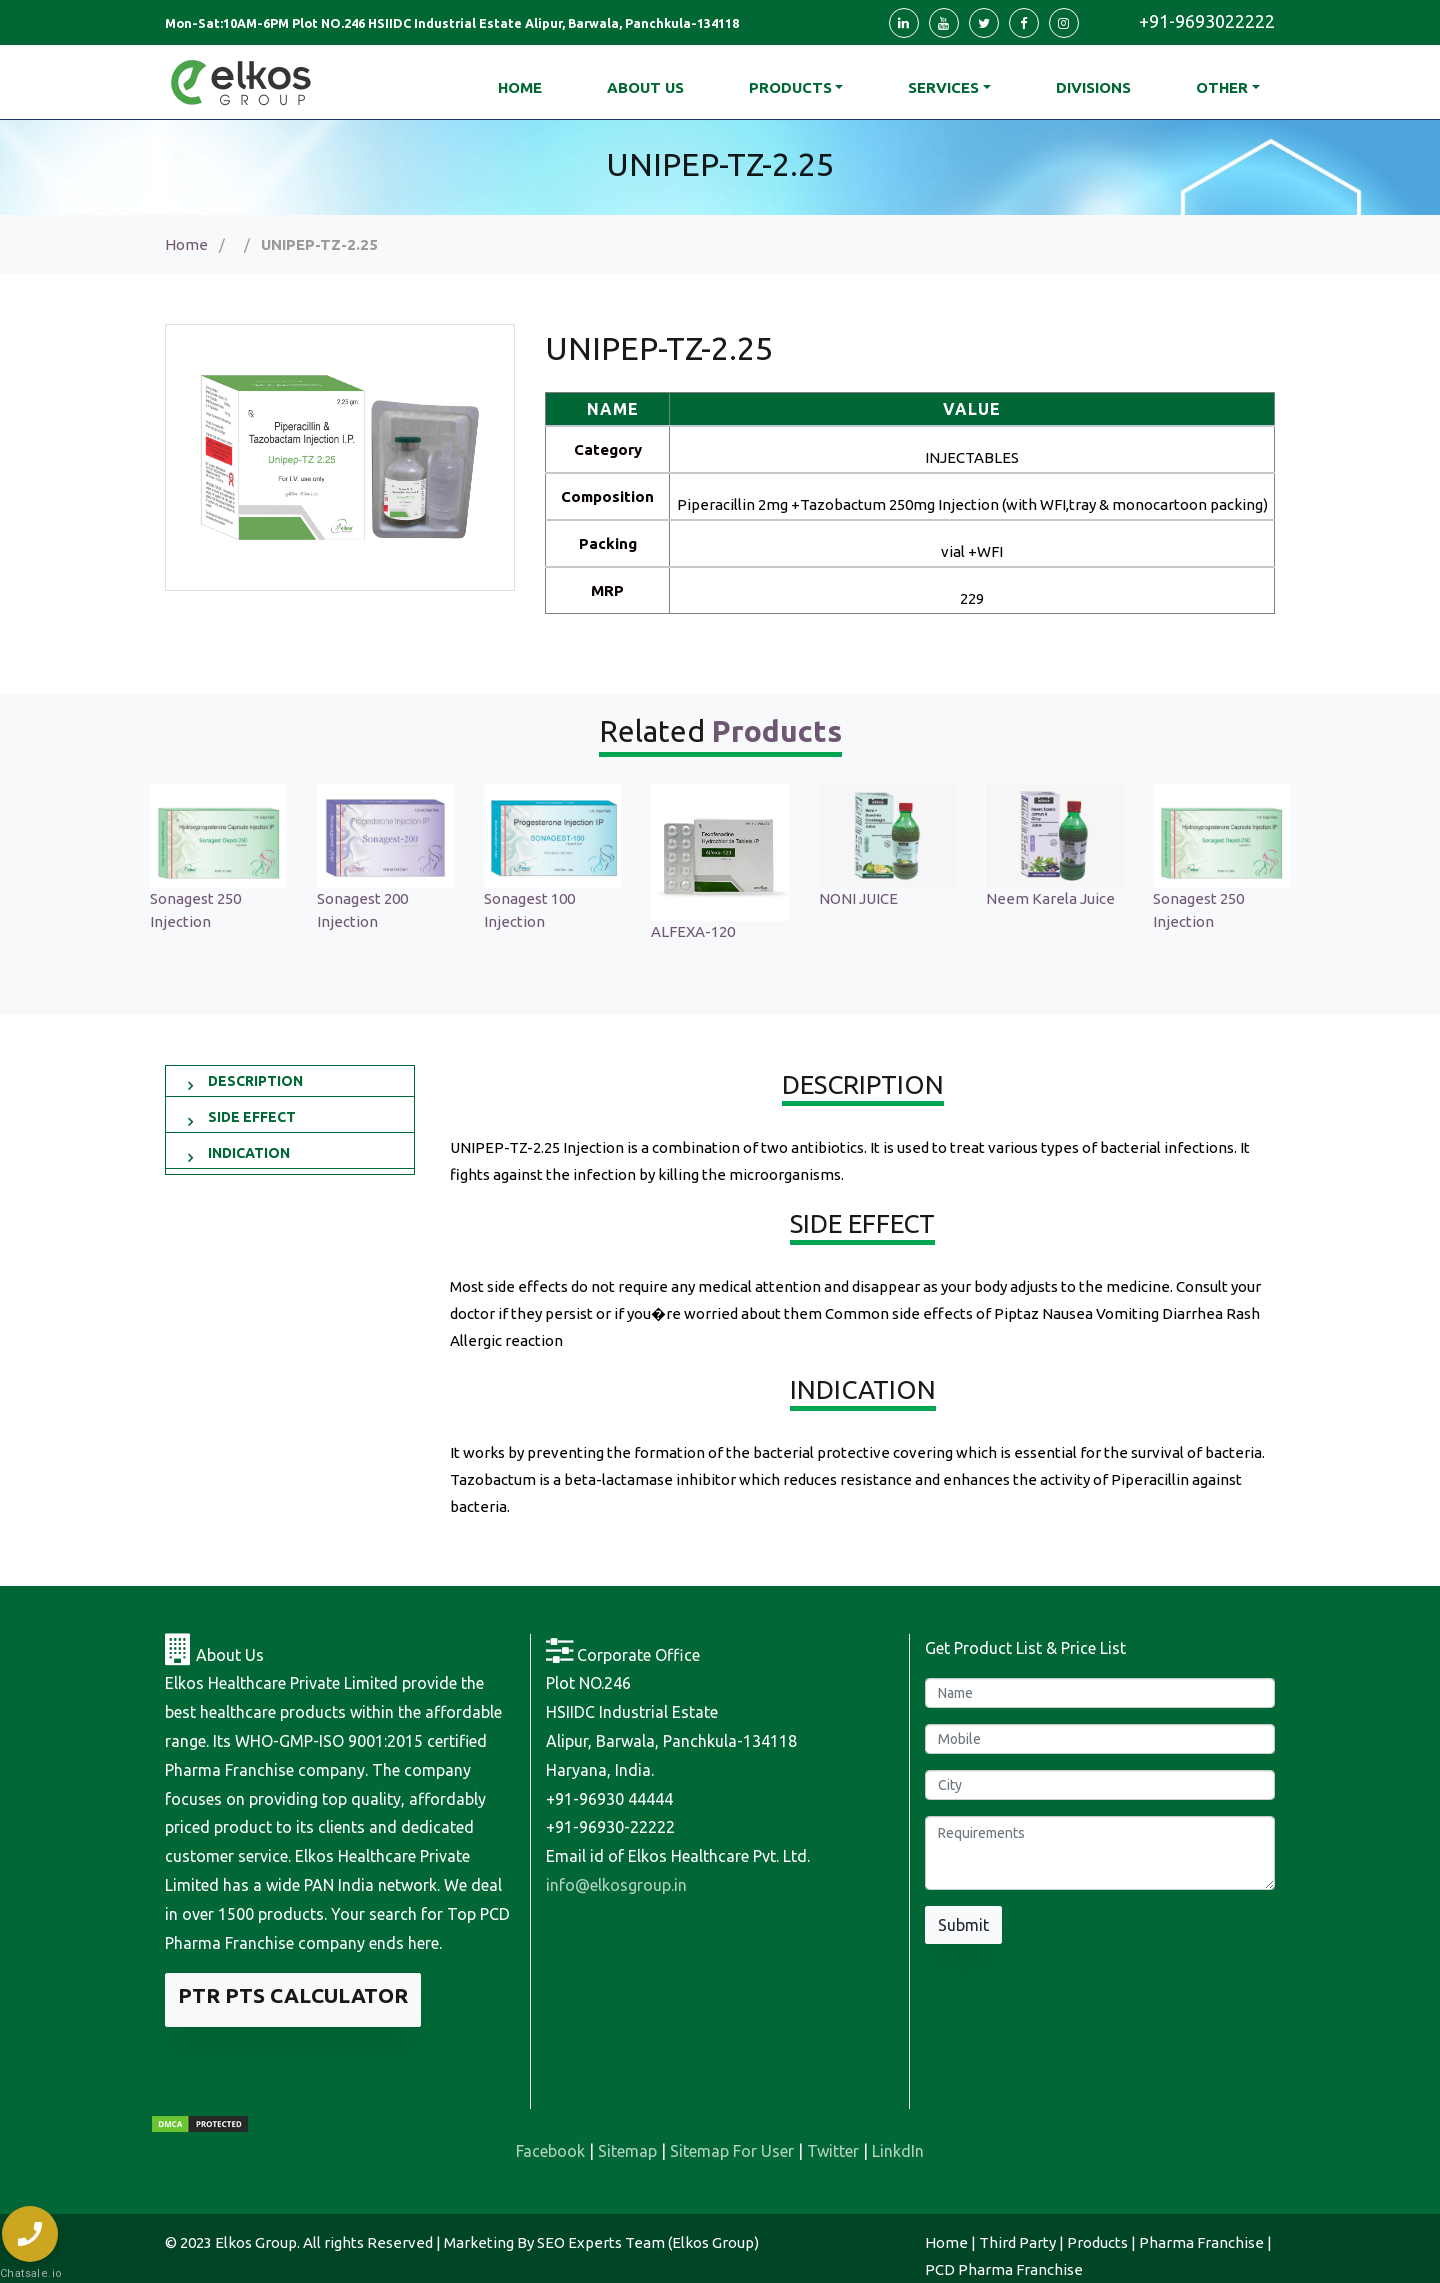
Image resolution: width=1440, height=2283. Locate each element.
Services (943, 87)
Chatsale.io (30, 2273)
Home (186, 244)
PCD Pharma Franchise (1004, 2269)
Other (1222, 87)
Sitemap (627, 2151)
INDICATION (249, 1153)
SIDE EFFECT (252, 1117)
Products (790, 87)
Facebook (550, 2151)
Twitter (833, 2151)
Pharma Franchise (1201, 2242)
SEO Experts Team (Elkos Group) (648, 2242)
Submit (963, 1925)
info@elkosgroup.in (616, 1885)
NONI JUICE (858, 898)
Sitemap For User (732, 2151)
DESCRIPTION (255, 1081)
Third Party (1017, 2242)
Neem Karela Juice (1050, 898)
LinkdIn (898, 2151)
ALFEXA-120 (693, 931)
